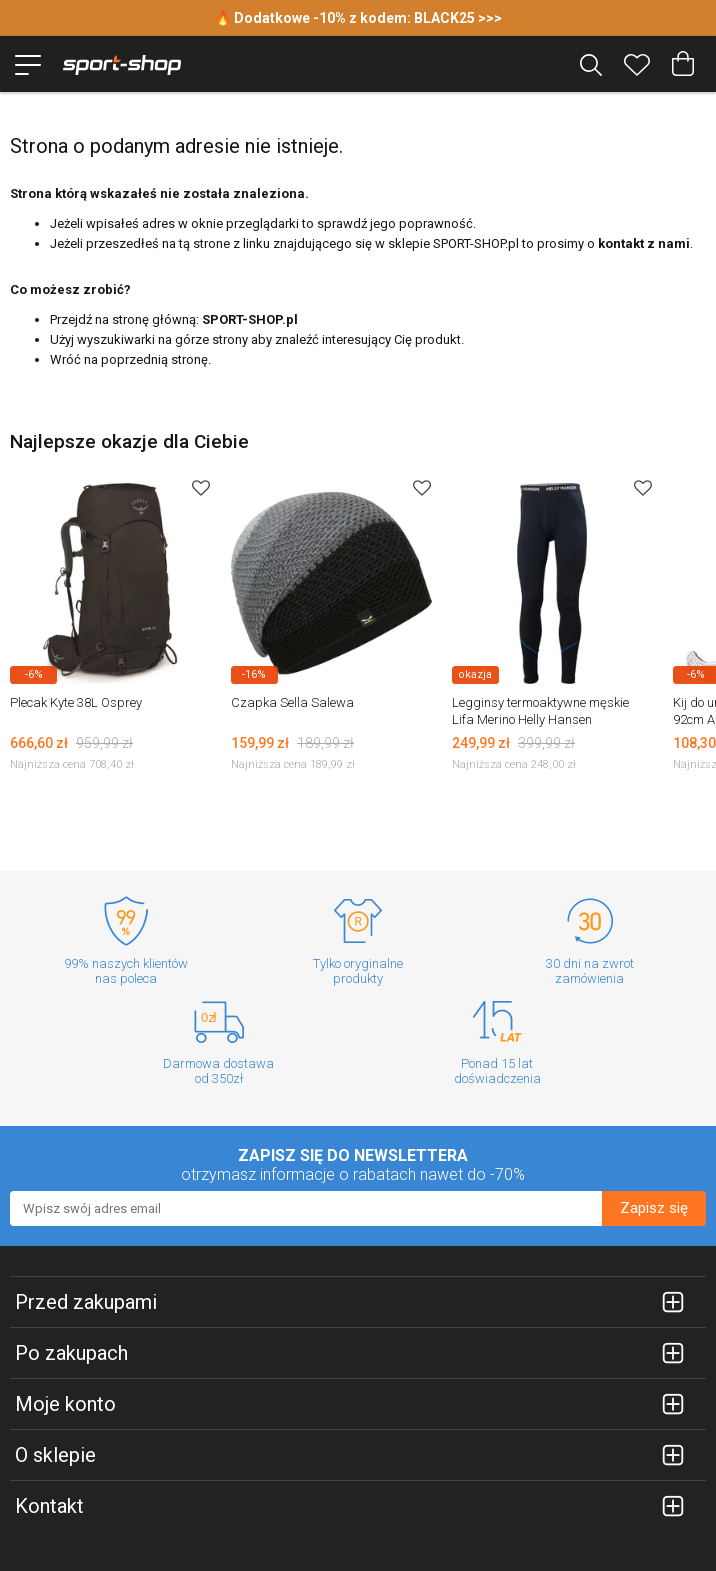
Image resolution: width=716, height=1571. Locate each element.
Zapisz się (654, 1208)
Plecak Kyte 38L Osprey (76, 702)
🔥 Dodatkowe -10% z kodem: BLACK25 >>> (358, 18)
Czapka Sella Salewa (292, 702)
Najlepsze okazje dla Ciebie (129, 441)
